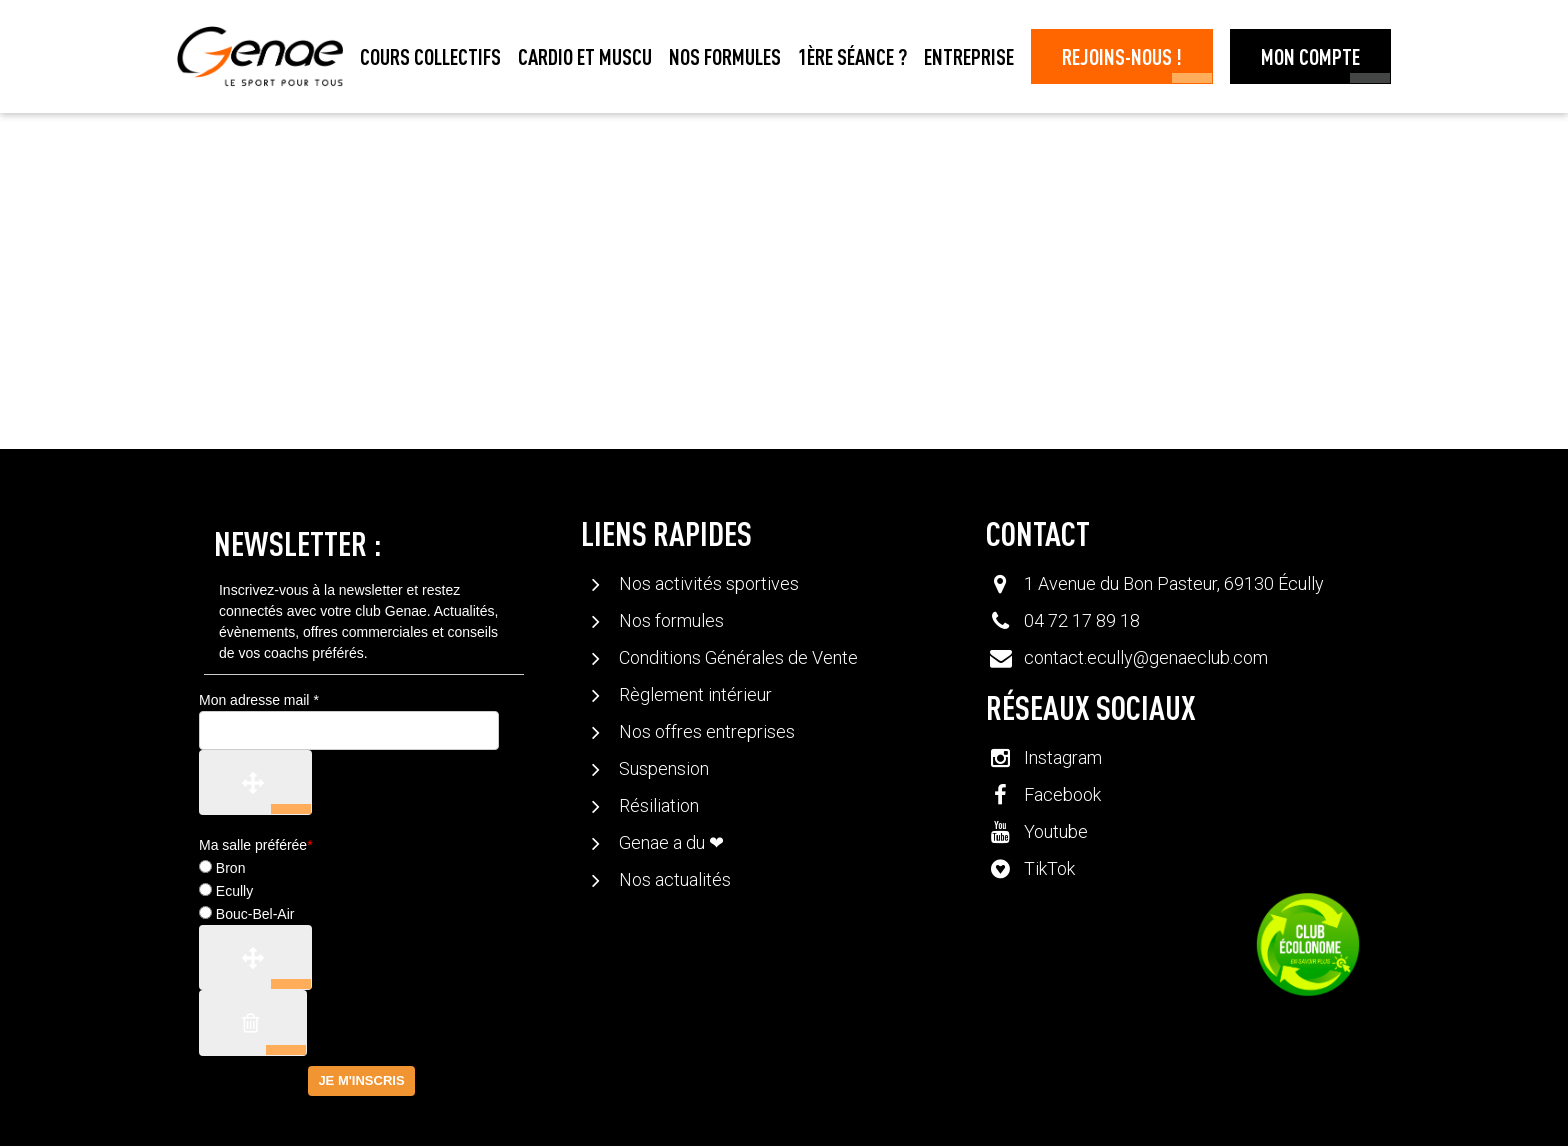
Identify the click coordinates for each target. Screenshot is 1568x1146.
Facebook (1043, 794)
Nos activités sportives (689, 583)
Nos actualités (655, 879)
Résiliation (639, 805)
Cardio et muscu (585, 56)
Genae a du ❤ (652, 842)
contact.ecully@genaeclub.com (1146, 657)
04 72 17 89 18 (1082, 620)
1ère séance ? (852, 56)
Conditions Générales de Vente (719, 657)
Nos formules (725, 56)
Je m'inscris (361, 1080)
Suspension (644, 768)
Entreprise (969, 56)
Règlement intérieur (676, 694)
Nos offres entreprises (687, 731)
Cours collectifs (430, 56)
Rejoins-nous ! (1122, 56)
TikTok (1030, 868)
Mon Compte (1310, 56)
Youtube (1036, 831)
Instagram (1043, 757)
